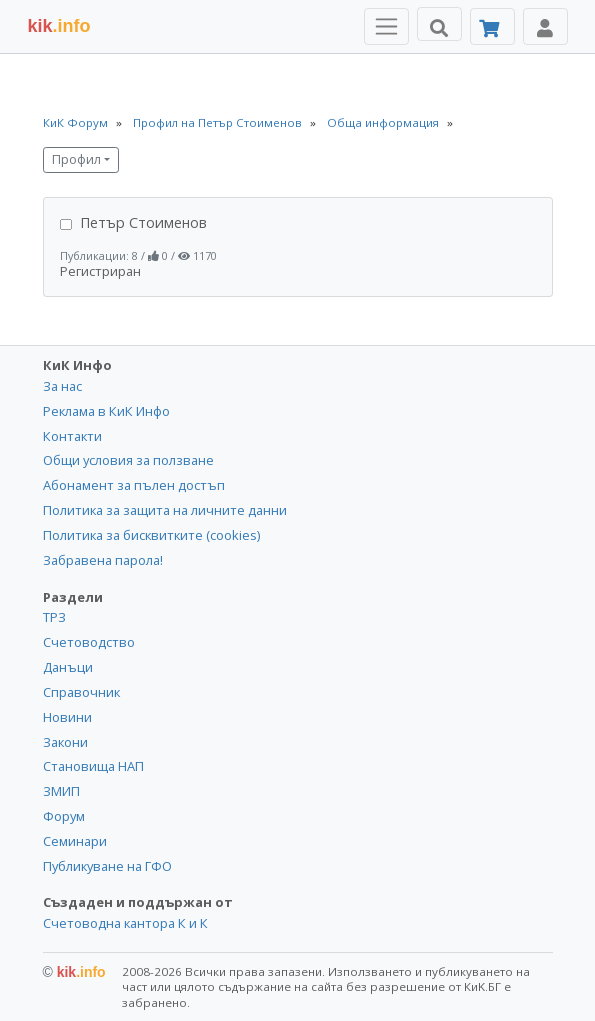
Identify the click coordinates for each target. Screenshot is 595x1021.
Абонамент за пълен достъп (134, 485)
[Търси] (439, 24)
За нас (62, 386)
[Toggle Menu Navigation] (386, 26)
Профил (76, 159)
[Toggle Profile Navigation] (545, 26)
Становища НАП (93, 766)
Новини (67, 717)
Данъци (68, 667)
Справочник (81, 692)
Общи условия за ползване (128, 460)
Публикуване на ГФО (107, 866)
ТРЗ (54, 617)
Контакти (72, 436)
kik (74, 972)
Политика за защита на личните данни (165, 510)
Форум (64, 816)
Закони (65, 742)
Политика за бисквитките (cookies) (151, 535)
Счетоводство (89, 642)
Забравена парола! (103, 560)
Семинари (75, 841)
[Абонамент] (492, 26)
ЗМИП (61, 791)
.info (59, 26)
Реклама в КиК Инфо (106, 411)
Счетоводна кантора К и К (125, 923)
